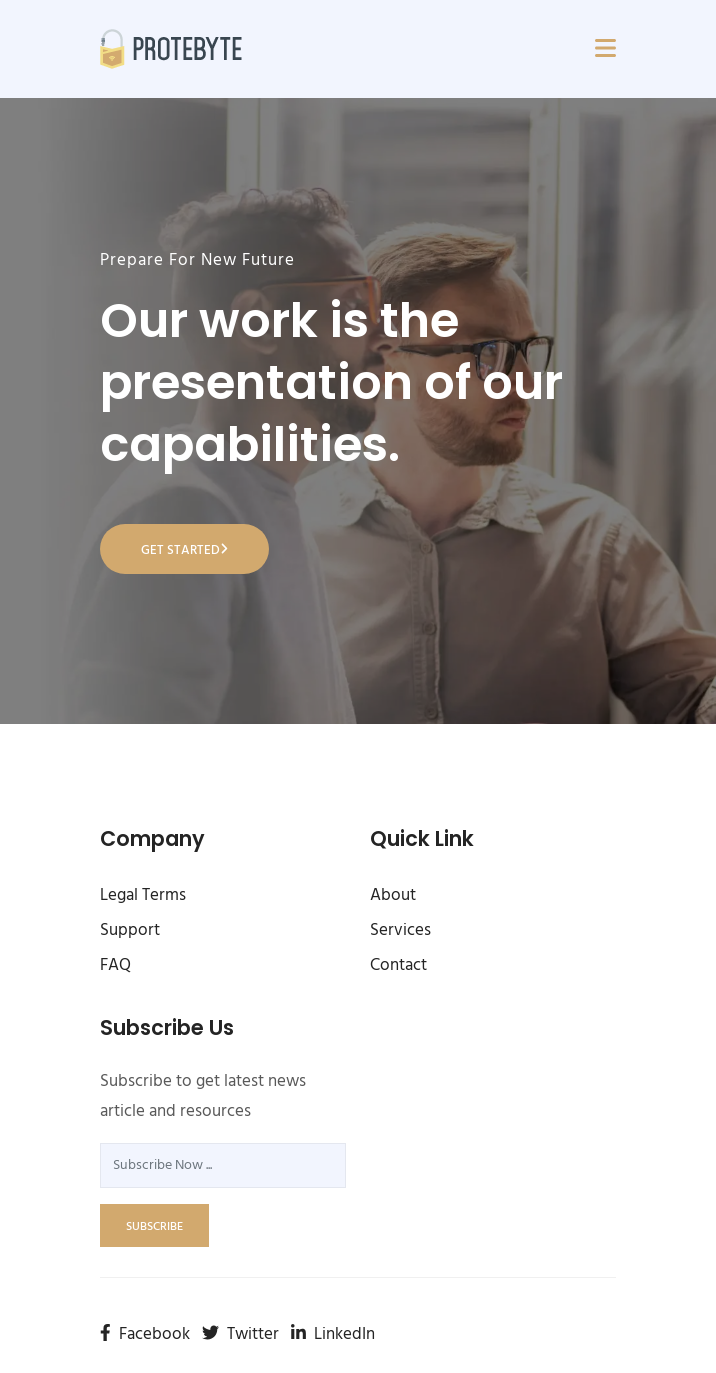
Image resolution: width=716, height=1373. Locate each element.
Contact (398, 965)
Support (130, 930)
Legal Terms (143, 895)
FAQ (115, 965)
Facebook (145, 1334)
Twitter (240, 1334)
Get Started (184, 550)
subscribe (154, 1227)
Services (400, 930)
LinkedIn (333, 1334)
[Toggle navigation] (605, 49)
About (393, 895)
